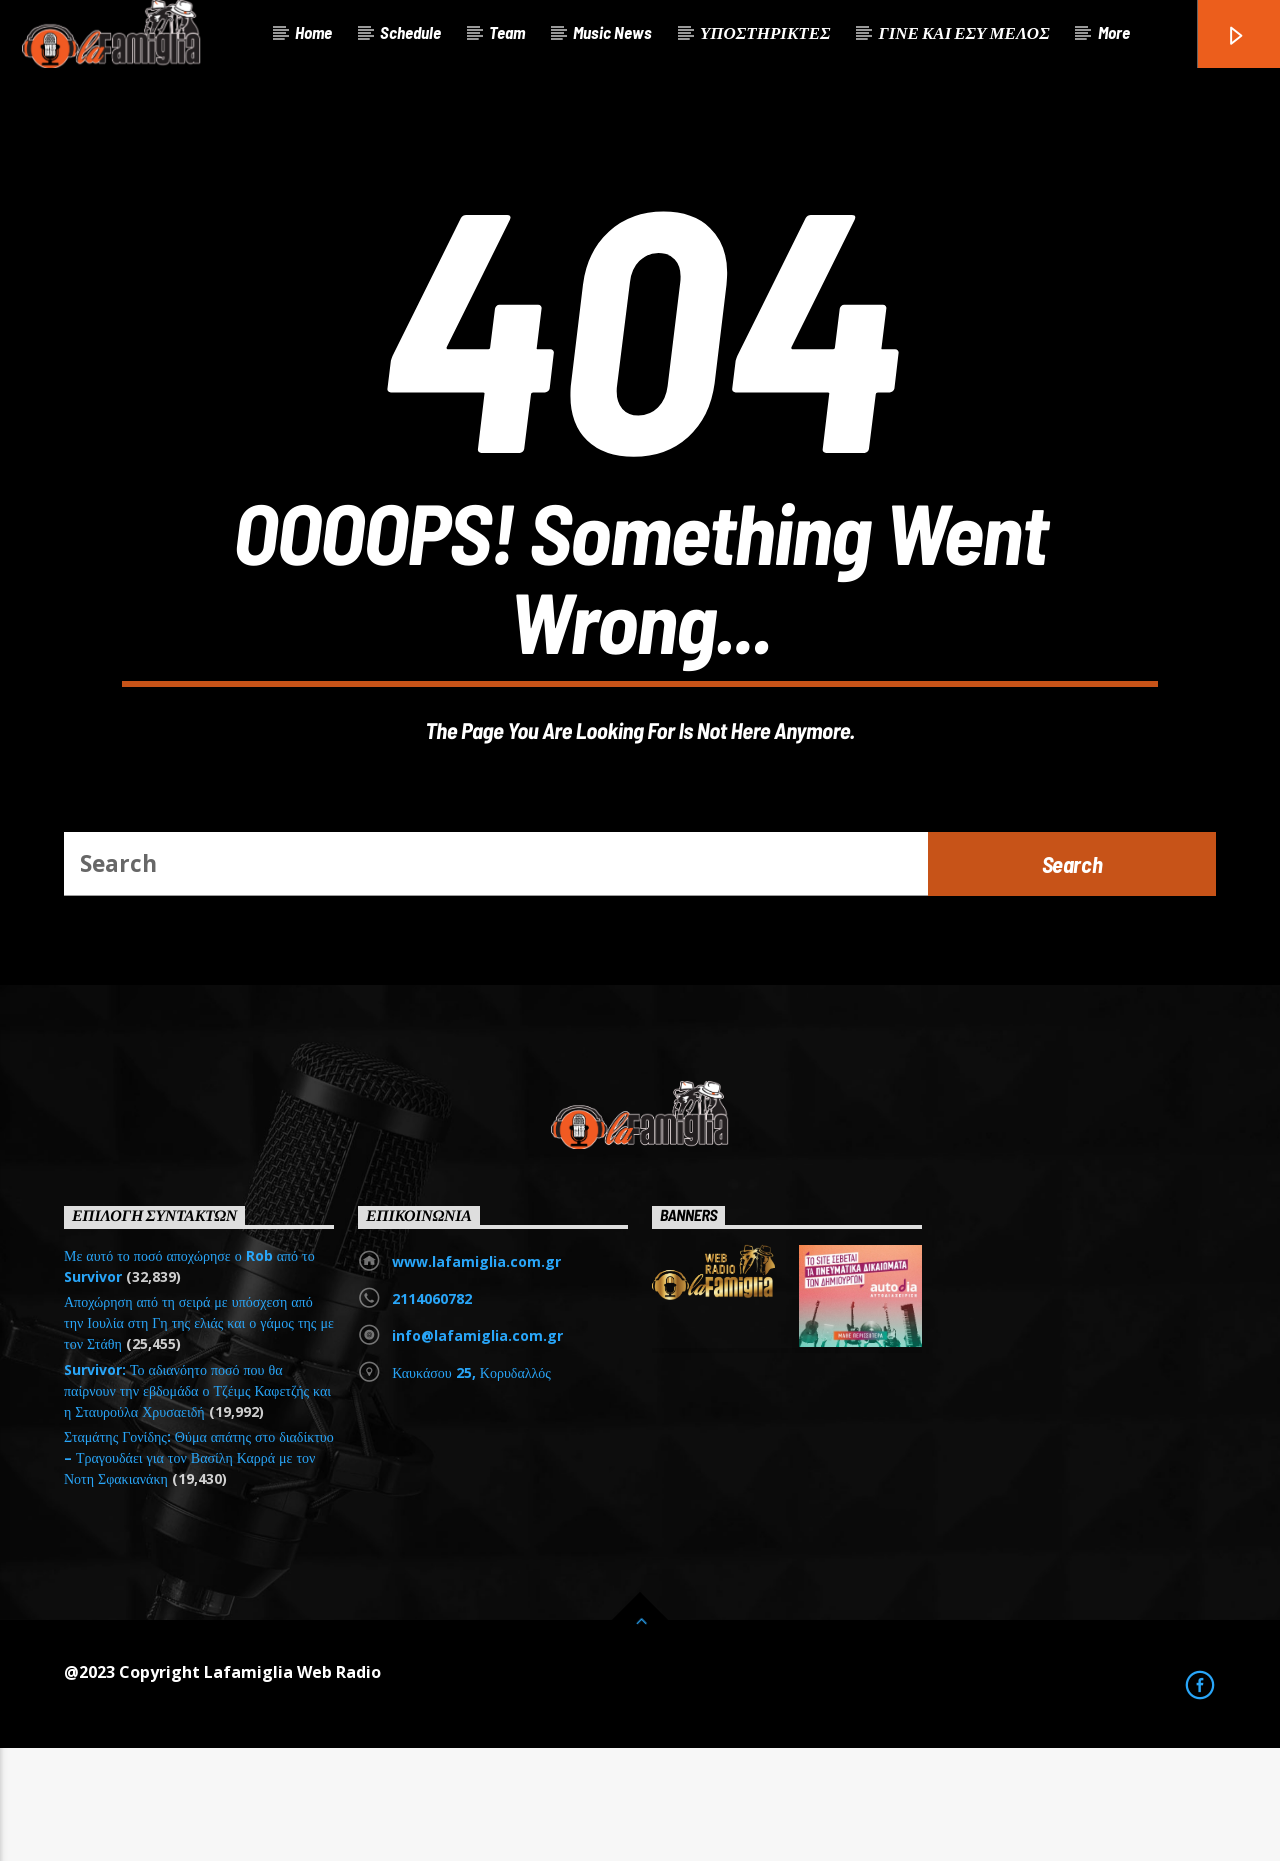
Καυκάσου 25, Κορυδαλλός (471, 1486)
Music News (612, 32)
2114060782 (432, 1412)
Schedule (410, 32)
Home (313, 32)
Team (507, 32)
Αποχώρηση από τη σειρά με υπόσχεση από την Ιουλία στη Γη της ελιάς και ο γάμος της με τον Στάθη (199, 1436)
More (1114, 32)
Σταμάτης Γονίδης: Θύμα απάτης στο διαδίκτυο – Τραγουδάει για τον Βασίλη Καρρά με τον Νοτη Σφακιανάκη (199, 1571)
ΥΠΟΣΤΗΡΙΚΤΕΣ (765, 32)
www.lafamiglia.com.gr (476, 1375)
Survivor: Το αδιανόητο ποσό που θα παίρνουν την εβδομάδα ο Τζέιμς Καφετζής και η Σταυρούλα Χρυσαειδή (197, 1503)
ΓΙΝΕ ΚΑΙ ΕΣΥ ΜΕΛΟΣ (963, 32)
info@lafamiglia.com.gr (477, 1449)
